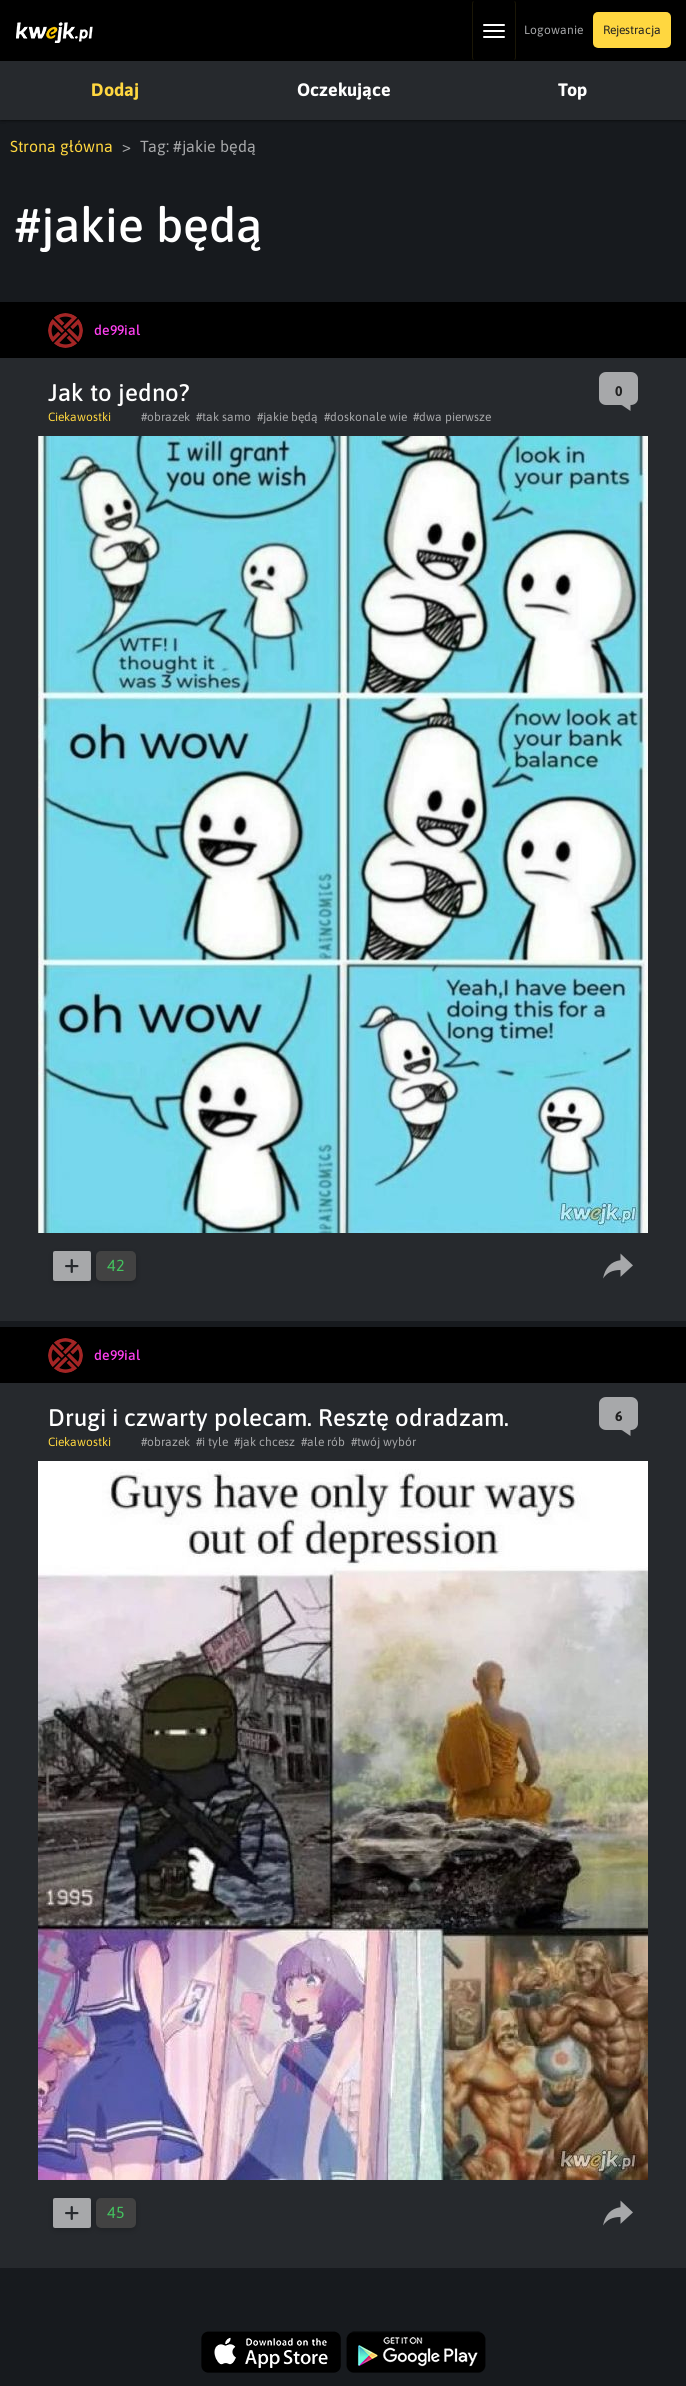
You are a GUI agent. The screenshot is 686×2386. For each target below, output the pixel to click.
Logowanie (553, 30)
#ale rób (323, 1442)
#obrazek (165, 417)
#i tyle (212, 1442)
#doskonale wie (365, 417)
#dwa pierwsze (452, 417)
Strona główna (61, 146)
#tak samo (223, 417)
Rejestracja (632, 30)
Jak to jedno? (119, 392)
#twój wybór (383, 1442)
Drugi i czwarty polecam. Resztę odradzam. (278, 1417)
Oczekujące (344, 89)
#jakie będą (287, 417)
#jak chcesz (264, 1442)
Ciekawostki (79, 417)
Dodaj (115, 89)
